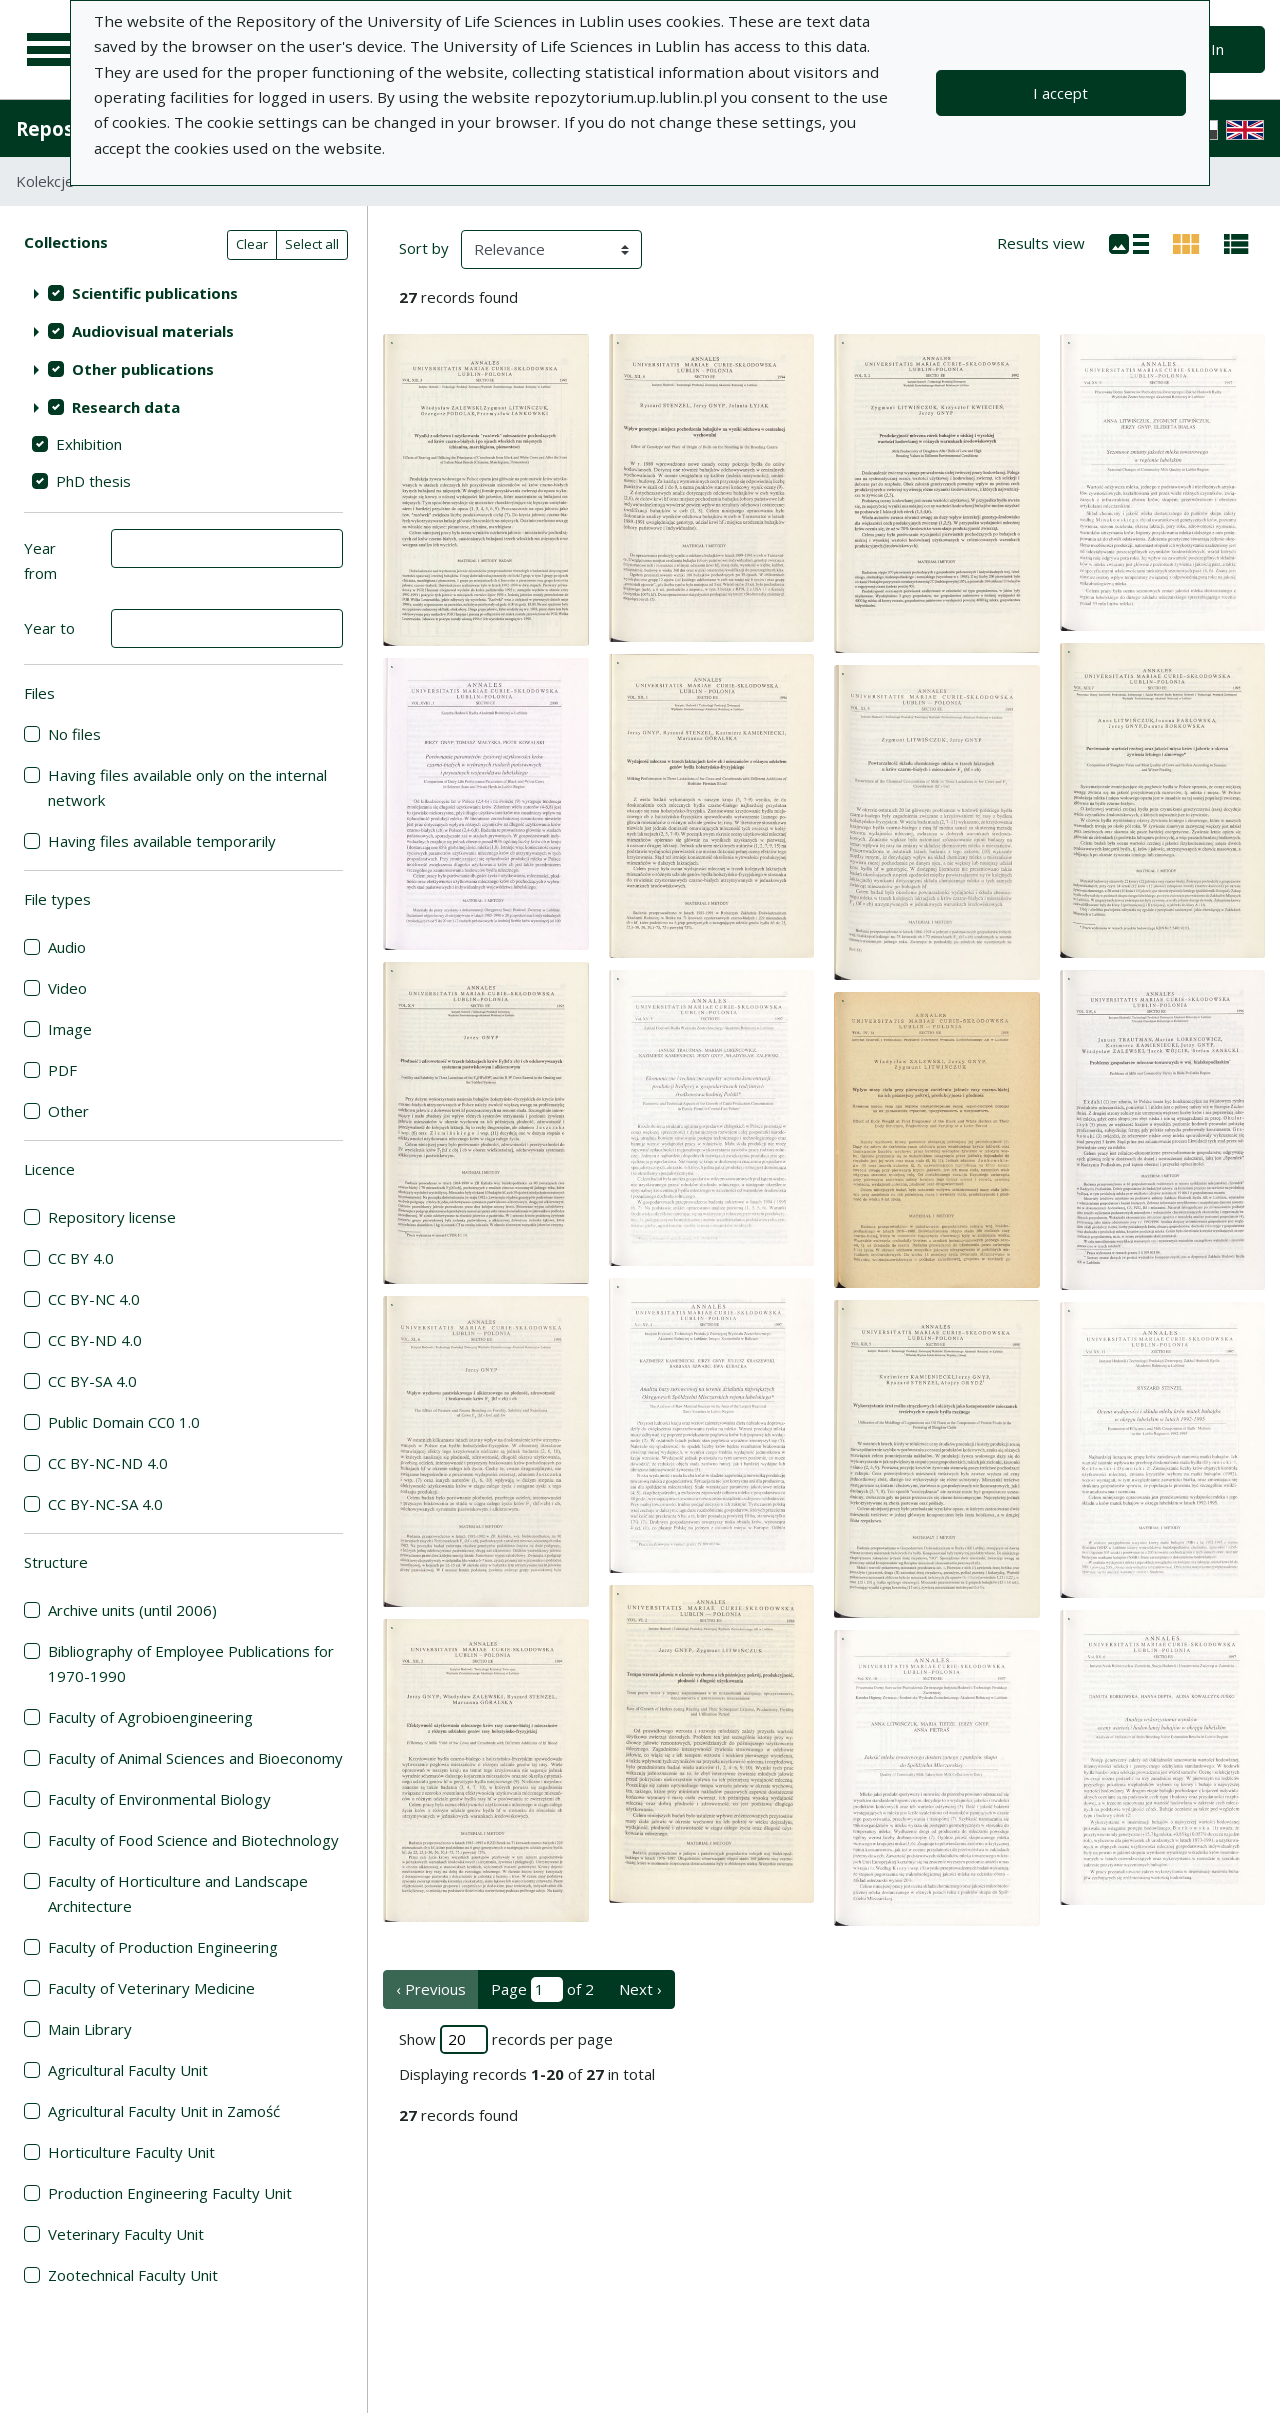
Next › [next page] (640, 1989)
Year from (40, 560)
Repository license (112, 1217)
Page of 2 (542, 1989)
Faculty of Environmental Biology (159, 1799)
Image (70, 1029)
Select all (312, 244)
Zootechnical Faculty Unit (133, 2275)
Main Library (90, 2029)
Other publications (143, 369)
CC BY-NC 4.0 (94, 1299)
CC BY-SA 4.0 (92, 1381)
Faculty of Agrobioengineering (150, 1717)
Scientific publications (155, 293)
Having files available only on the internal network (187, 787)
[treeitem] (183, 293)
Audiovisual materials (153, 331)
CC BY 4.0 (81, 1258)
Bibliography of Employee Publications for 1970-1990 (191, 1663)
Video (67, 988)
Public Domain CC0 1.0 (124, 1422)
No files (74, 734)
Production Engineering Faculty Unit (170, 2193)
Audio (67, 947)
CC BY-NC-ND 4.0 (108, 1463)
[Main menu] (52, 50)
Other (68, 1111)
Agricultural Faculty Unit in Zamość (164, 2111)
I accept (1060, 93)
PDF (62, 1070)
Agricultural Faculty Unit (128, 2070)
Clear (252, 244)
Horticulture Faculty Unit (131, 2152)
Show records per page (506, 2039)
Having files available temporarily (162, 841)
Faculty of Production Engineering (163, 1947)
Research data (126, 407)
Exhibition (89, 444)
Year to (49, 628)
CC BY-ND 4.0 (95, 1340)
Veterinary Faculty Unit (126, 2234)
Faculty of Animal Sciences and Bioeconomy (195, 1758)
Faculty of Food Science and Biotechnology (193, 1840)
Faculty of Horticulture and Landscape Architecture (178, 1893)
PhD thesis (93, 481)
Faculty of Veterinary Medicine (151, 1988)
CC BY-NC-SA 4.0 (105, 1504)
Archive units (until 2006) (132, 1610)
